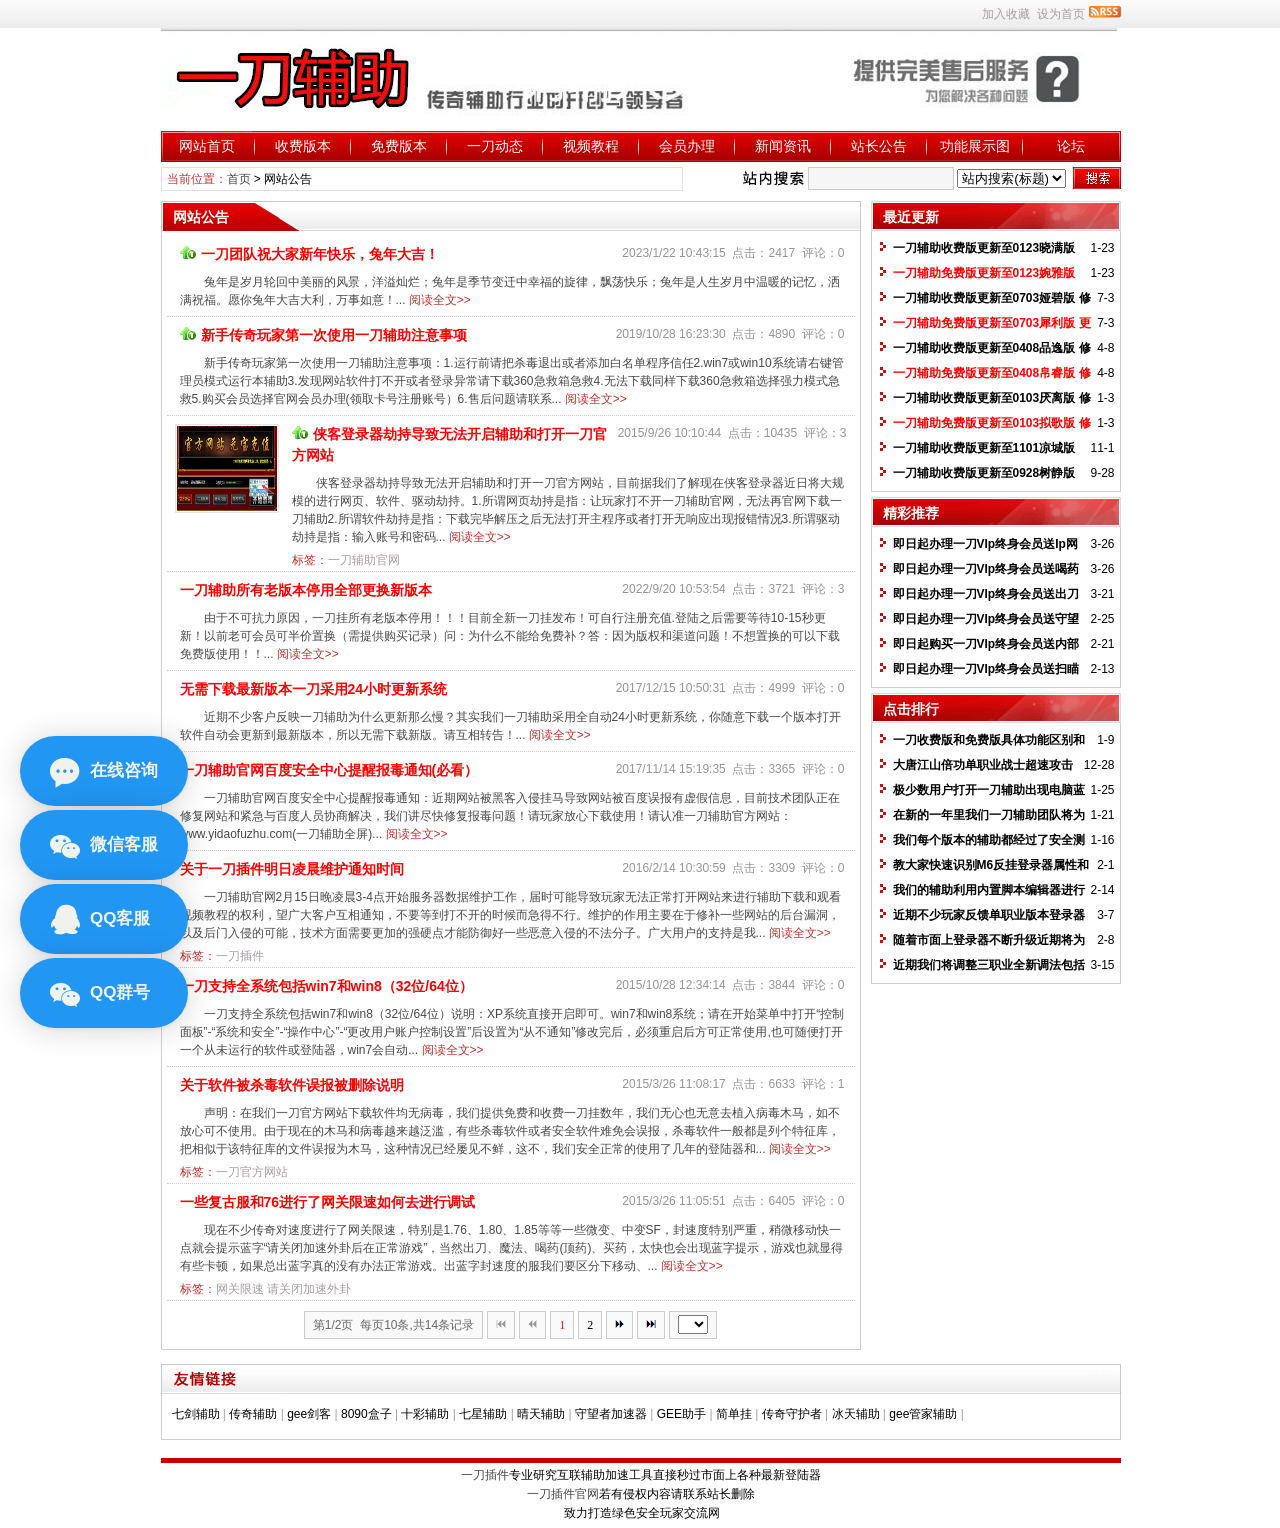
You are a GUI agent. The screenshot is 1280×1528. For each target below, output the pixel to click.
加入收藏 (1006, 14)
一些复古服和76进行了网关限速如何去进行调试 (328, 1202)
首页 (239, 179)
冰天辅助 (856, 1414)
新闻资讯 (783, 146)
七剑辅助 (196, 1414)
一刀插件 (240, 956)
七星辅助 (483, 1414)
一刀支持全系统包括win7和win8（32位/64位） (326, 986)
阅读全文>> (440, 300)
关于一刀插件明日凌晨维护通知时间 (292, 869)
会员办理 (687, 146)
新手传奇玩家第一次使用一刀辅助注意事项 (323, 335)
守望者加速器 (611, 1414)
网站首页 (207, 146)
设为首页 (1061, 14)
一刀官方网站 (252, 1172)
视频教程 (591, 146)
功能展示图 (975, 146)
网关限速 (240, 1289)
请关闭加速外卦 (309, 1289)
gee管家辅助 (923, 1414)
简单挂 (734, 1414)
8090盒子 (366, 1414)
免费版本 (399, 146)
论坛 (1071, 146)
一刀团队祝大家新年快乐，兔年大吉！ (309, 254)
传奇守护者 (792, 1414)
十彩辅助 (425, 1414)
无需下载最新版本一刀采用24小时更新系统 (314, 689)
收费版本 (303, 146)
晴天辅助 (541, 1414)
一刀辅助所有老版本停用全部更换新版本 (306, 590)
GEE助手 (681, 1414)
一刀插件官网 (563, 1494)
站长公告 (879, 146)
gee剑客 (309, 1414)
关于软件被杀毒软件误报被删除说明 (292, 1085)
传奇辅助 (253, 1414)
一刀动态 (495, 146)
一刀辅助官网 (364, 560)
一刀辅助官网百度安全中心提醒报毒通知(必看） (329, 770)
